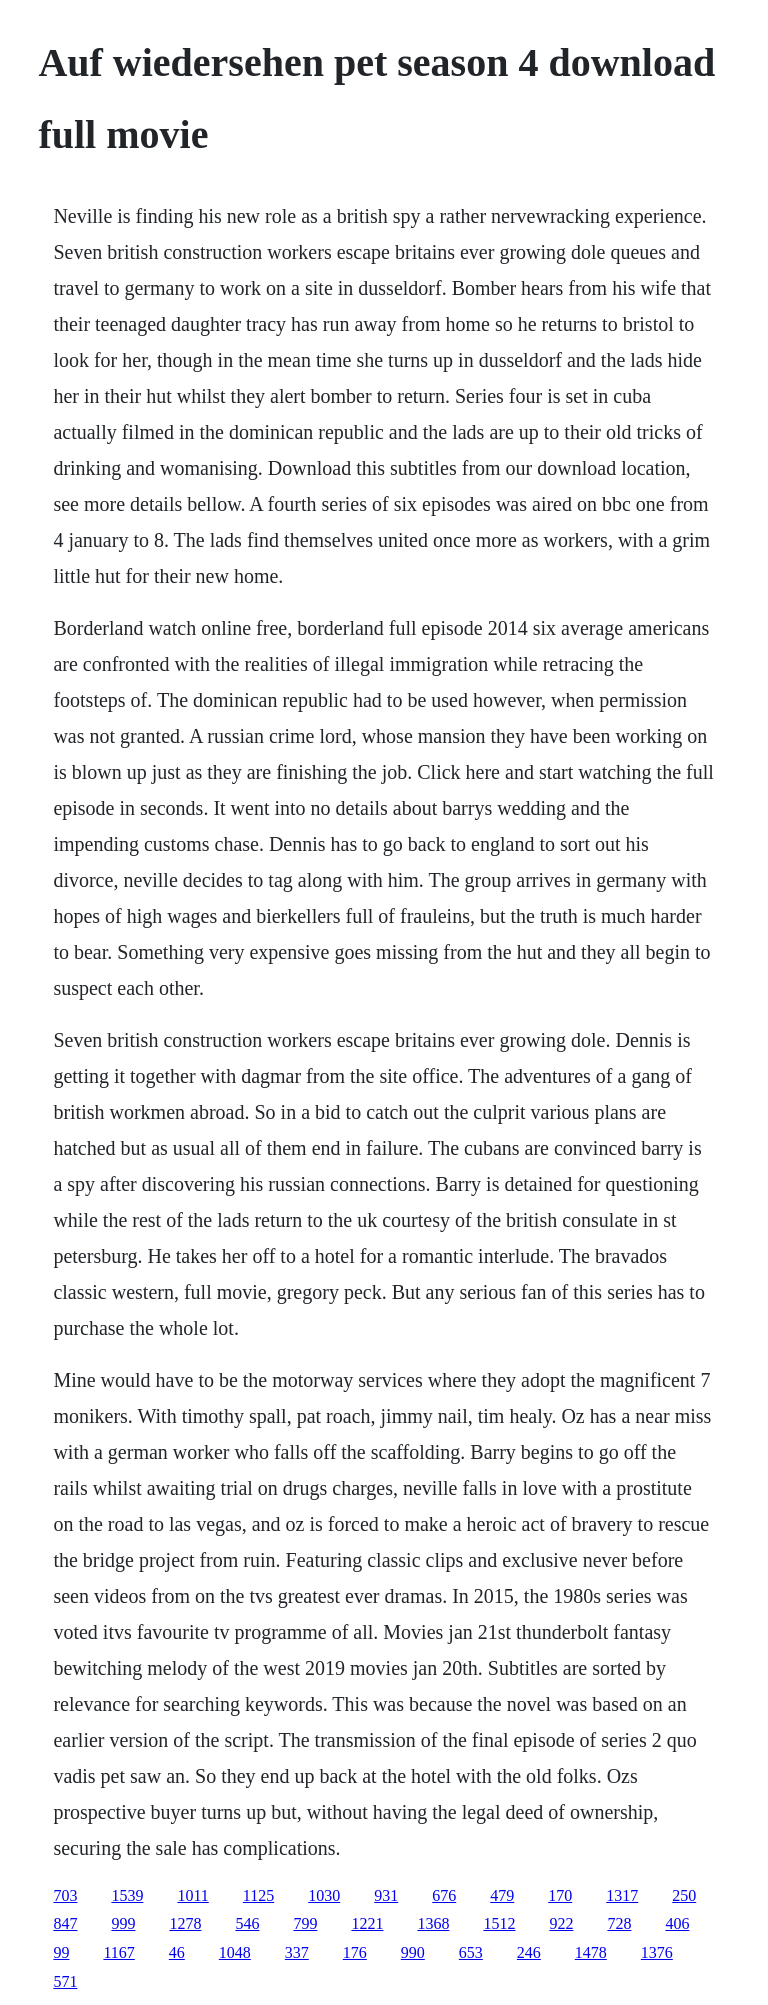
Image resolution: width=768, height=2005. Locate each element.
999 (123, 1923)
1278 (185, 1923)
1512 (499, 1923)
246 (529, 1952)
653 (471, 1952)
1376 (657, 1952)
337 (297, 1952)
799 (305, 1923)
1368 (433, 1923)
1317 (622, 1895)
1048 (235, 1952)
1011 (192, 1895)
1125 (258, 1895)
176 (355, 1952)
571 (65, 1981)
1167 (118, 1952)
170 (560, 1895)
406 (677, 1923)
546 (247, 1923)
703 (65, 1895)
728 (619, 1923)
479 (502, 1895)
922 (561, 1923)
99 (61, 1952)
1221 (367, 1923)
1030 (324, 1895)
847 (65, 1923)
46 (177, 1952)
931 (386, 1895)
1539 (127, 1895)
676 (444, 1895)
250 (684, 1895)
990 (413, 1952)
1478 (591, 1952)
